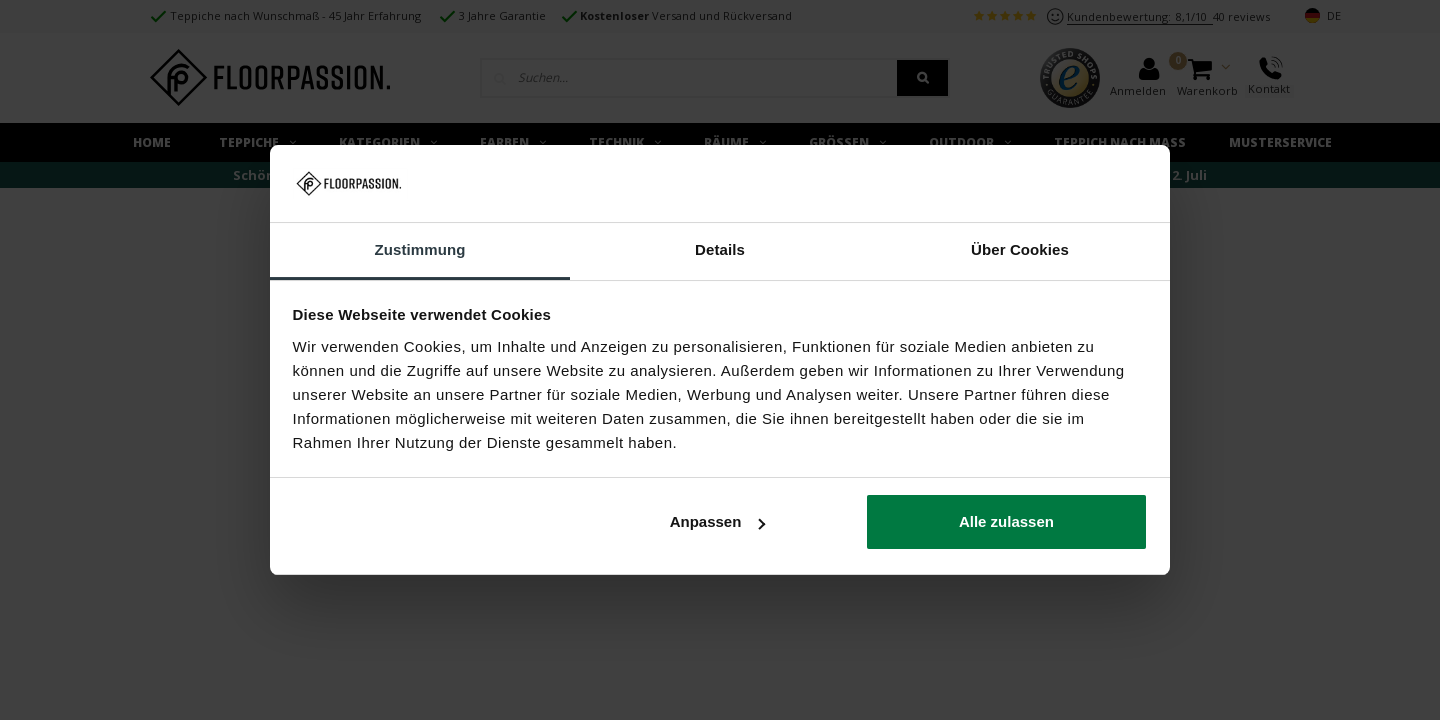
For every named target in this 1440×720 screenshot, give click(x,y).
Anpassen (718, 521)
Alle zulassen (1006, 521)
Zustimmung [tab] (420, 249)
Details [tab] (720, 249)
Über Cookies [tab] (1020, 249)
